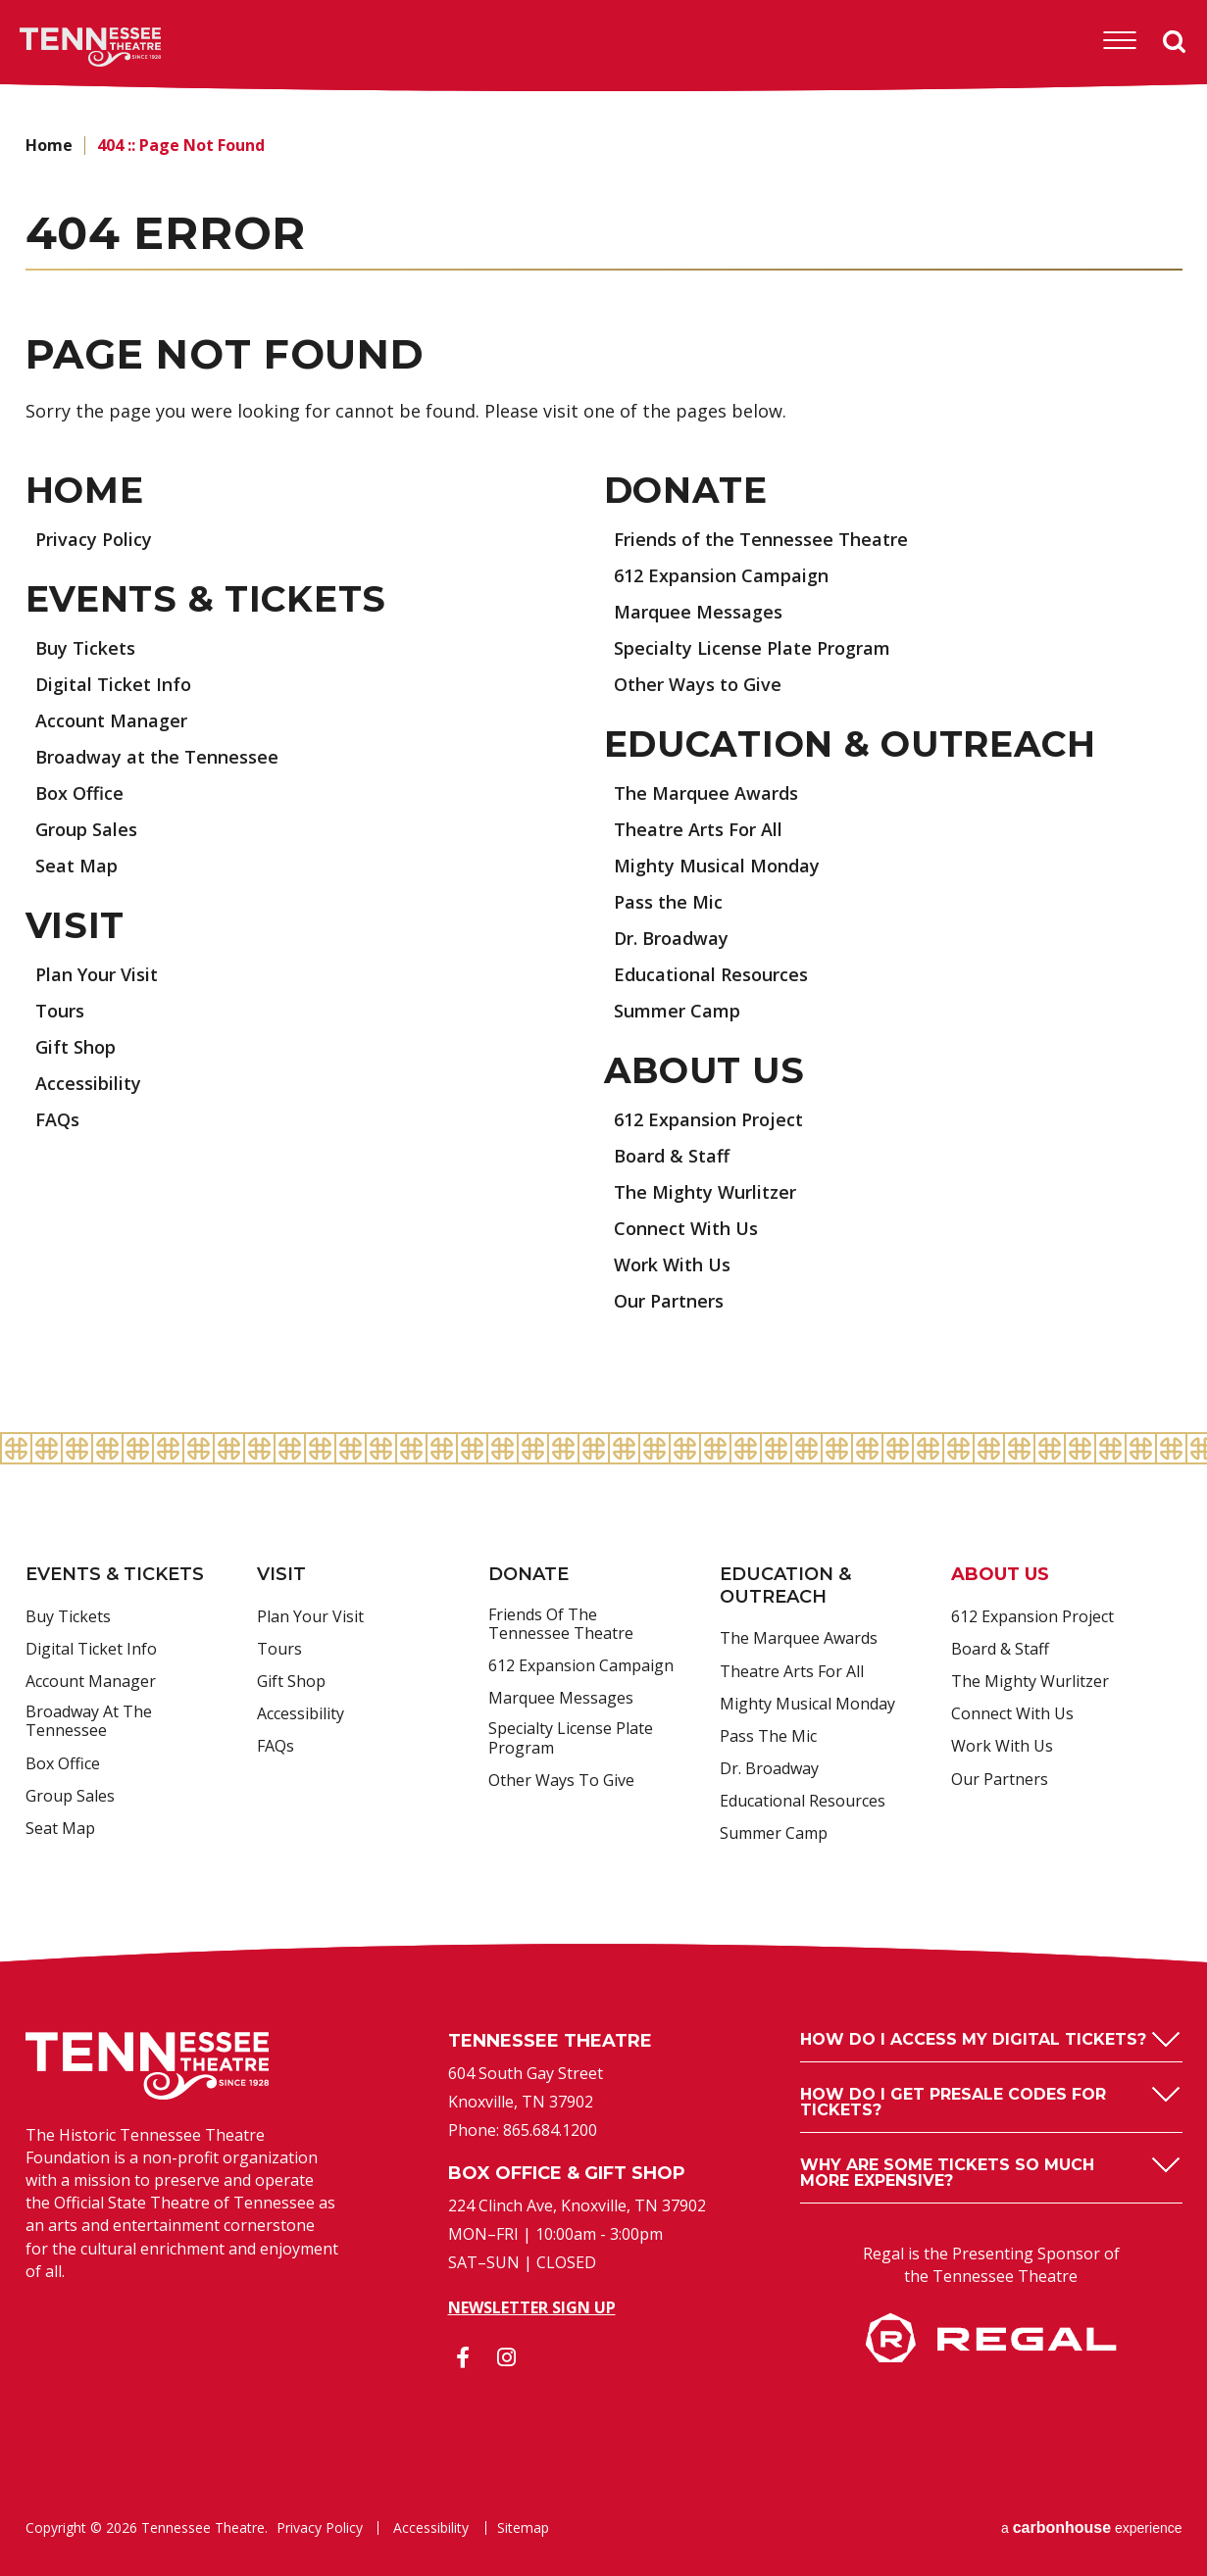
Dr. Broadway (671, 938)
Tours (59, 1010)
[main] (603, 762)
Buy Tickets (85, 648)
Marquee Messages (698, 611)
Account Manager (111, 720)
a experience (1091, 2527)
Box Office (79, 793)
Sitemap (523, 2528)
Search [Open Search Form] (1174, 42)
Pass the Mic (668, 902)
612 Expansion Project (708, 1119)
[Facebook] (463, 2357)
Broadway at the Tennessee (156, 756)
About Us (704, 1070)
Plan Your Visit (96, 974)
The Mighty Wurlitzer (705, 1192)
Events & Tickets (206, 598)
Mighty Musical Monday (717, 865)
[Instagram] (507, 2357)
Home (49, 145)
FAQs (57, 1119)
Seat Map (76, 865)
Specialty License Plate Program (752, 648)
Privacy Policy (93, 539)
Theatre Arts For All (698, 829)
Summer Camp (677, 1010)
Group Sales (86, 829)
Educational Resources (711, 974)
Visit (75, 925)
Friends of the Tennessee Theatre (761, 539)
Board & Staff (671, 1155)
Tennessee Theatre (60, 47)
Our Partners (669, 1301)
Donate (686, 490)
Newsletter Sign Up (532, 2307)
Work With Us (672, 1264)
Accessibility (88, 1083)
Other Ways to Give (697, 684)
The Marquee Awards (706, 793)
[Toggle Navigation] (1119, 41)
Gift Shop (75, 1047)
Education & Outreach (850, 744)
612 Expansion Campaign (721, 575)
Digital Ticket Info (113, 684)
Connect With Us (686, 1228)
